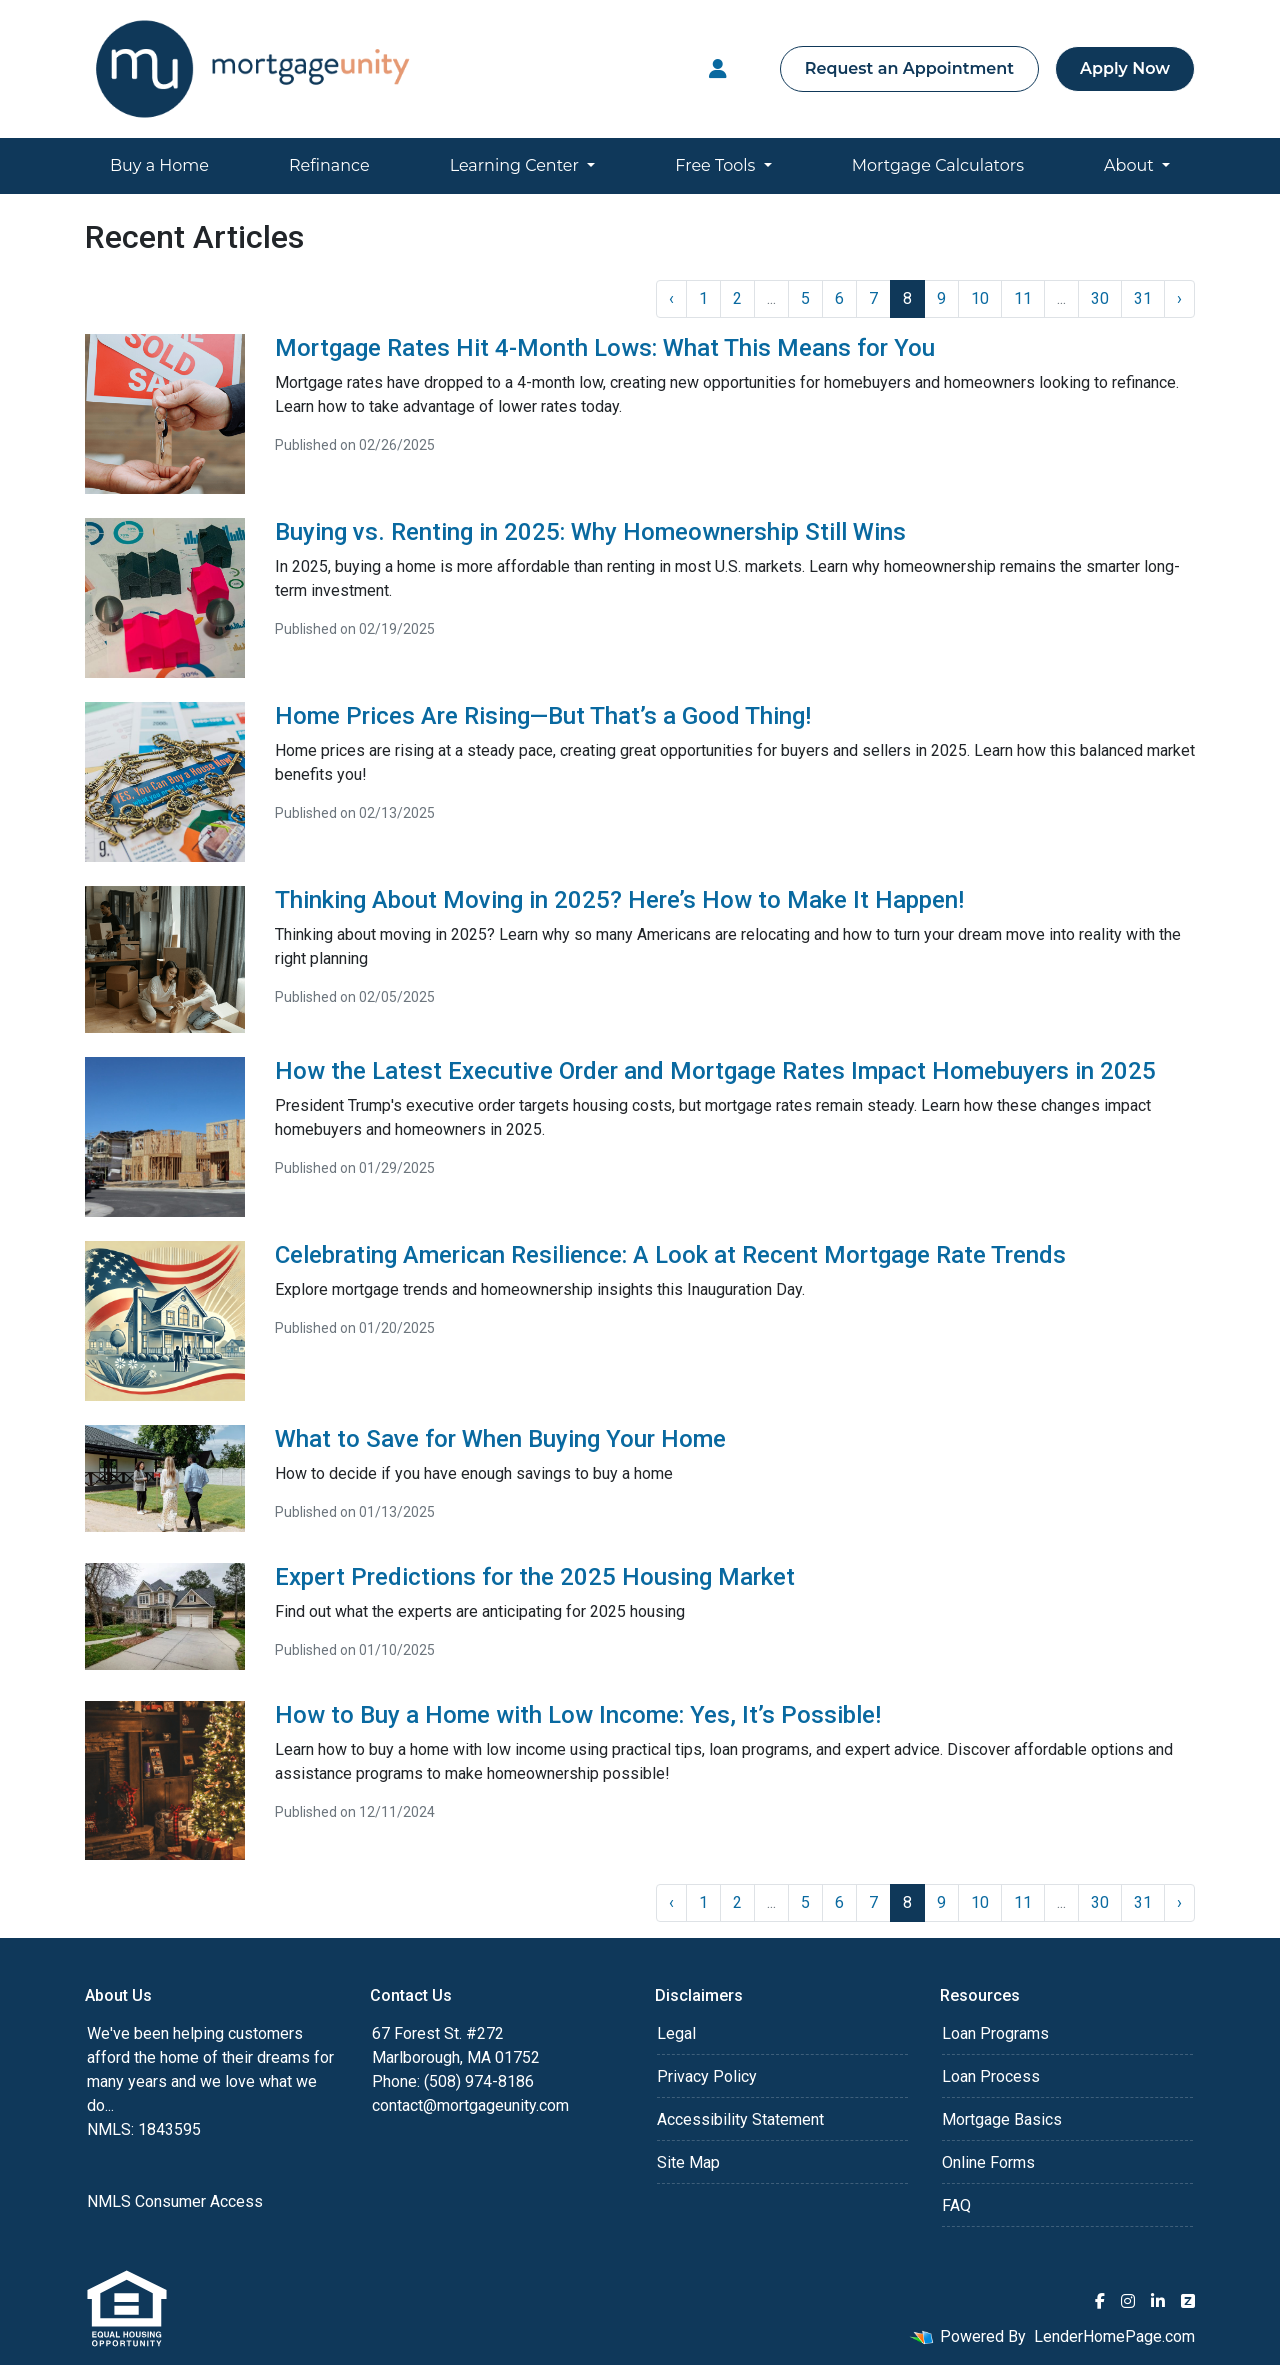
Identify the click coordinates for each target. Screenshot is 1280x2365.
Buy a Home (159, 165)
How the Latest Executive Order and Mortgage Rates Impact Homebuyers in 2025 (715, 1071)
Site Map (688, 2162)
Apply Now (1125, 68)
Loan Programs (995, 2033)
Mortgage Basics (1002, 2119)
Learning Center (516, 165)
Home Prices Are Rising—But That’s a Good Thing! (543, 716)
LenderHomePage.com (1114, 2336)
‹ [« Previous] (671, 298)
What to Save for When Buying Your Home (500, 1439)
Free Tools (717, 165)
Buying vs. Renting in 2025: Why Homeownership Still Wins (590, 532)
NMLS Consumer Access (175, 2201)
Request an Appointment (909, 68)
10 (980, 298)
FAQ (956, 2205)
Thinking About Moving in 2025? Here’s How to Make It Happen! (619, 900)
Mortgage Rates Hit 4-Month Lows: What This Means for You (605, 348)
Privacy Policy (707, 2076)
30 (1100, 298)
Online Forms (988, 2162)
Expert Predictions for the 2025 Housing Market (535, 1577)
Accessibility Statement (740, 2119)
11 (1023, 298)
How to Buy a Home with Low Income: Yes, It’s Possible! (578, 1715)
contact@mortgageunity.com (470, 2105)
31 (1143, 298)
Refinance (329, 165)
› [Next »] (1179, 298)
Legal (676, 2033)
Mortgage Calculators (938, 165)
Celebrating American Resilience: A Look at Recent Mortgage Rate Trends (670, 1255)
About (1131, 165)
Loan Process (991, 2076)
